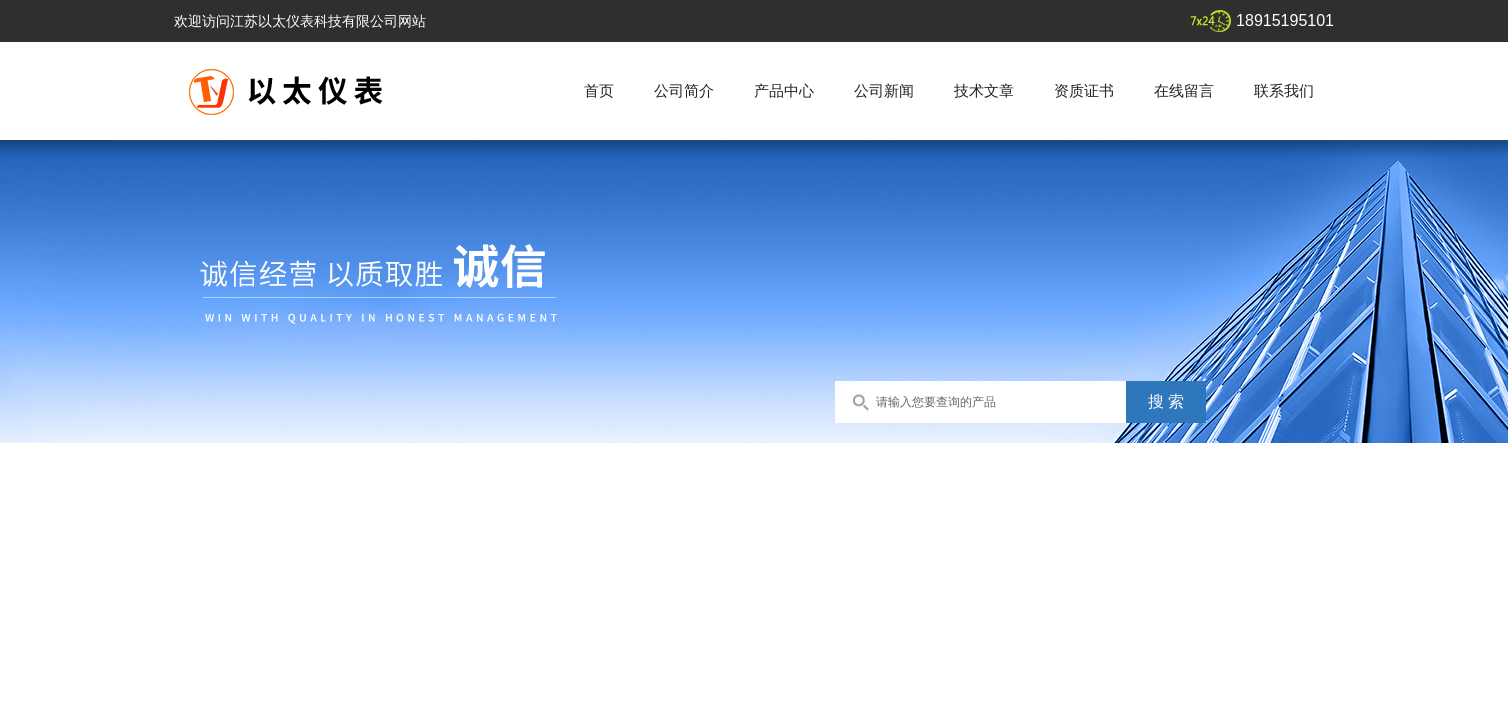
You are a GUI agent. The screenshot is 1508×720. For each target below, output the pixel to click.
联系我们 (1284, 90)
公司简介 (684, 90)
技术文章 (984, 90)
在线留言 (1184, 90)
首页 (599, 90)
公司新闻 (884, 90)
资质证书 (1084, 90)
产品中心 (784, 90)
